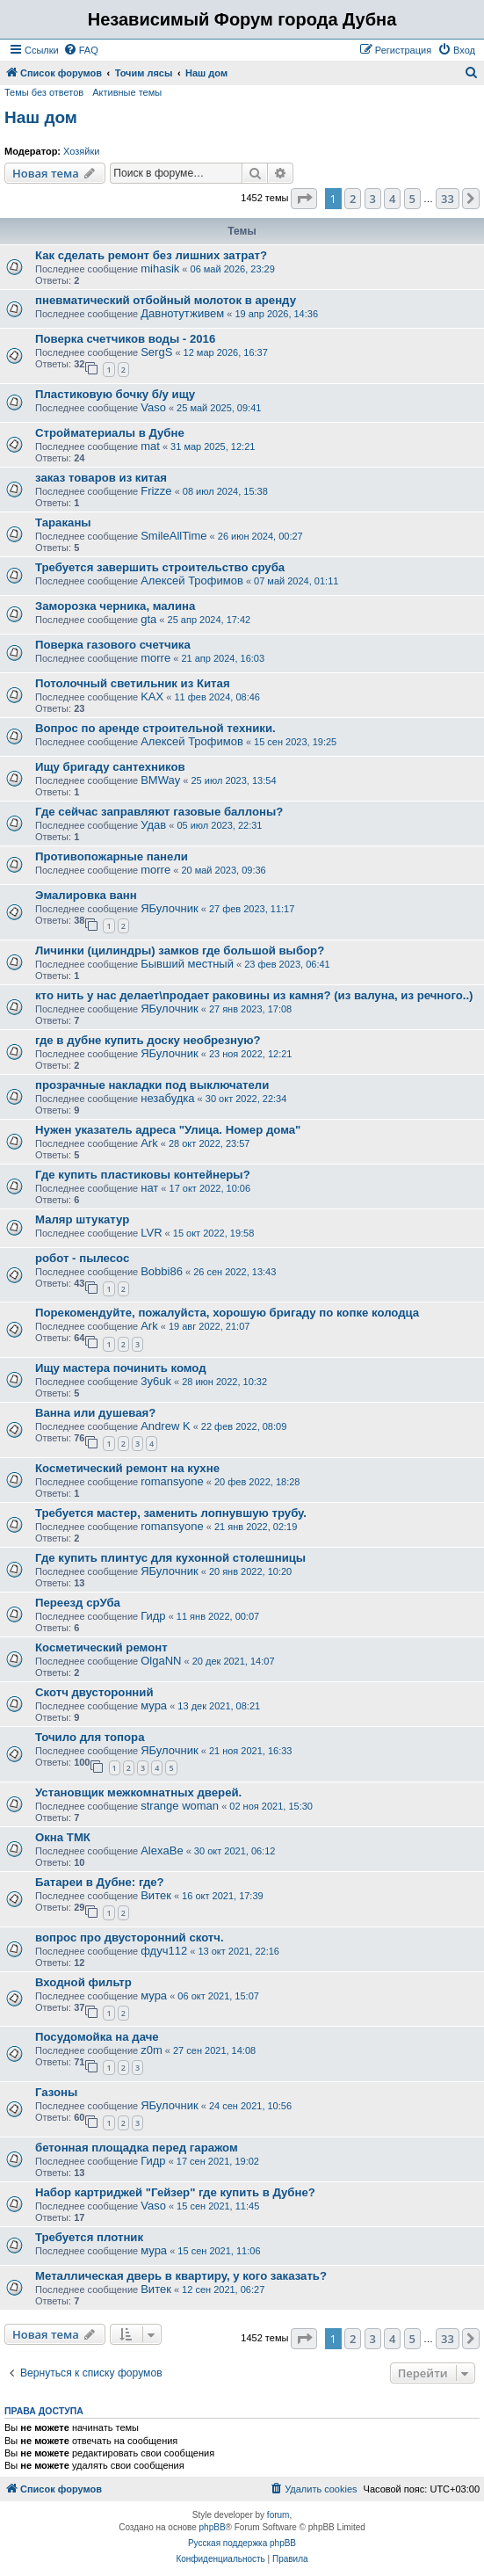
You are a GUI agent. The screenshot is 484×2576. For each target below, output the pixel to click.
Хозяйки (81, 151)
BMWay (160, 780)
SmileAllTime (173, 535)
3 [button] (373, 199)
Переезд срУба (77, 1602)
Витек (156, 1895)
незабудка (167, 1098)
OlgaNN (161, 1660)
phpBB (212, 2527)
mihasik (160, 268)
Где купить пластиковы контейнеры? (142, 1174)
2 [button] (353, 199)
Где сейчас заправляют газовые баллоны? (159, 811)
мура (154, 1705)
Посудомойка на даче (97, 2036)
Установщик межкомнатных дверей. (138, 1792)
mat (150, 446)
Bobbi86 (162, 1271)
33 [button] (447, 199)
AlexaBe (162, 1850)
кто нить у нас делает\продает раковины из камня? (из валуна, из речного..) (254, 995)
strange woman (180, 1805)
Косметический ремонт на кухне (127, 1468)
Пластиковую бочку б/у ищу (115, 394)
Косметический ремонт (101, 1647)
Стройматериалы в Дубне (109, 432)
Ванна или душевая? (95, 1412)
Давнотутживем (182, 313)
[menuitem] (80, 50)
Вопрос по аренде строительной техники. (155, 728)
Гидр (153, 1615)
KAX (152, 696)
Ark (149, 1143)
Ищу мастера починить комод (120, 1368)
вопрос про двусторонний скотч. (129, 1937)
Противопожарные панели (111, 856)
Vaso (153, 407)
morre (155, 657)
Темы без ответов (43, 92)
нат (149, 1187)
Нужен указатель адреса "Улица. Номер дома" (167, 1129)
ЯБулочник (169, 908)
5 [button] (412, 199)
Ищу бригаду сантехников (110, 766)
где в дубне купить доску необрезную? (148, 1040)
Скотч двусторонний (94, 1692)
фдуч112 (164, 1950)
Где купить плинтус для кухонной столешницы (170, 1557)
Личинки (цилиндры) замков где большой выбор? (179, 950)
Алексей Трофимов (192, 580)
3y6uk (156, 1381)
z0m (152, 2050)
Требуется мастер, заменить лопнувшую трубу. (171, 1513)
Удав (153, 824)
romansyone (172, 1481)
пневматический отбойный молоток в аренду (165, 300)
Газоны (56, 2092)
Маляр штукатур (82, 1219)
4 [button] (392, 199)
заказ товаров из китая (101, 477)
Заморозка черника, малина (115, 606)
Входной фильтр (83, 1982)
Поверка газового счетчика (113, 644)
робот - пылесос (82, 1258)
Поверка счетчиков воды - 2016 (125, 338)
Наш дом (40, 117)
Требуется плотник (89, 2237)
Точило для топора (90, 1737)
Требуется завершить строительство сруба (160, 567)
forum (278, 2515)
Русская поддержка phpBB (242, 2543)
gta (148, 619)
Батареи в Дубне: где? (99, 1882)
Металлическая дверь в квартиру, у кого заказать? (181, 2275)
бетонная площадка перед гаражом (136, 2147)
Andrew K (165, 1426)
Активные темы (127, 92)
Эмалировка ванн (86, 895)
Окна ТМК (62, 1837)
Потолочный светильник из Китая (132, 683)
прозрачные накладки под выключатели (152, 1085)
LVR (151, 1232)
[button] (304, 198)
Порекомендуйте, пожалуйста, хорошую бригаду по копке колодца (227, 1312)
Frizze (156, 490)
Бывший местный (187, 963)
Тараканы (63, 522)
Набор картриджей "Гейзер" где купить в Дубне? (175, 2192)
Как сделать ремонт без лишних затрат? (151, 255)
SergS (156, 352)
